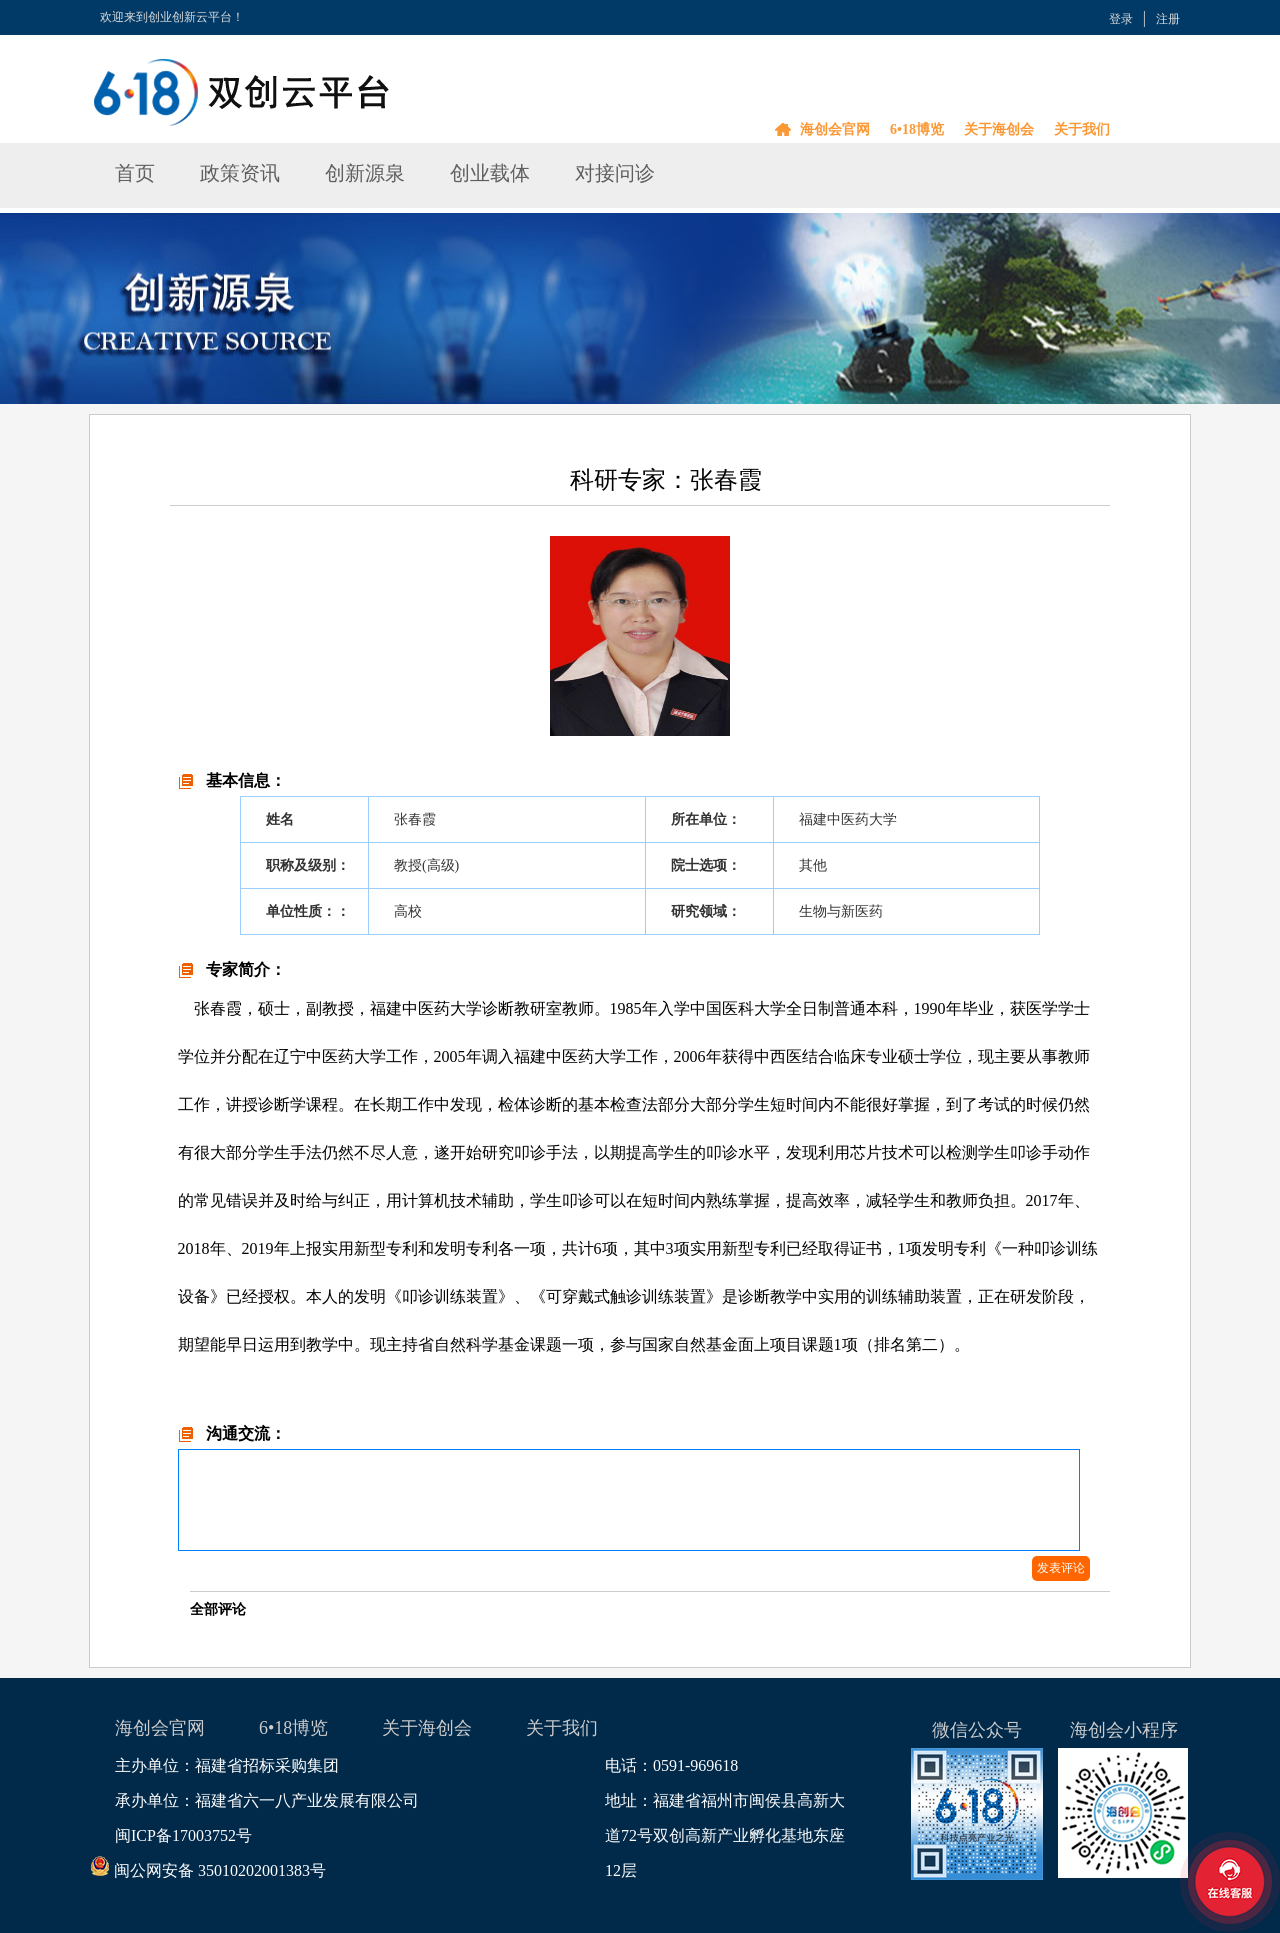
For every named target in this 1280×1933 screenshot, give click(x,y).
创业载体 (490, 173)
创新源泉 (365, 173)
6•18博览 (917, 129)
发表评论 (1061, 1568)
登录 (1121, 19)
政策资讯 (240, 173)
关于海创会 (999, 129)
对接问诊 (615, 173)
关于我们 (1082, 129)
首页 (135, 173)
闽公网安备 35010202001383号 (220, 1870)
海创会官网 (835, 129)
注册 (1168, 19)
